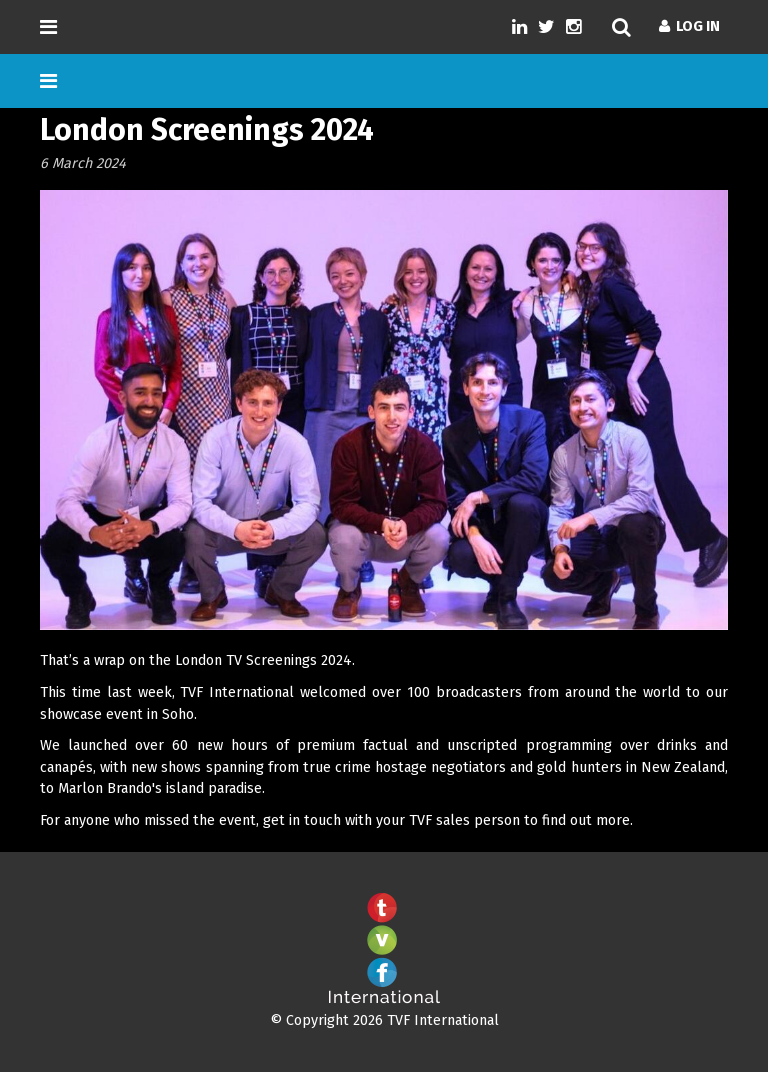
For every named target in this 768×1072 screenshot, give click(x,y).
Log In (689, 26)
